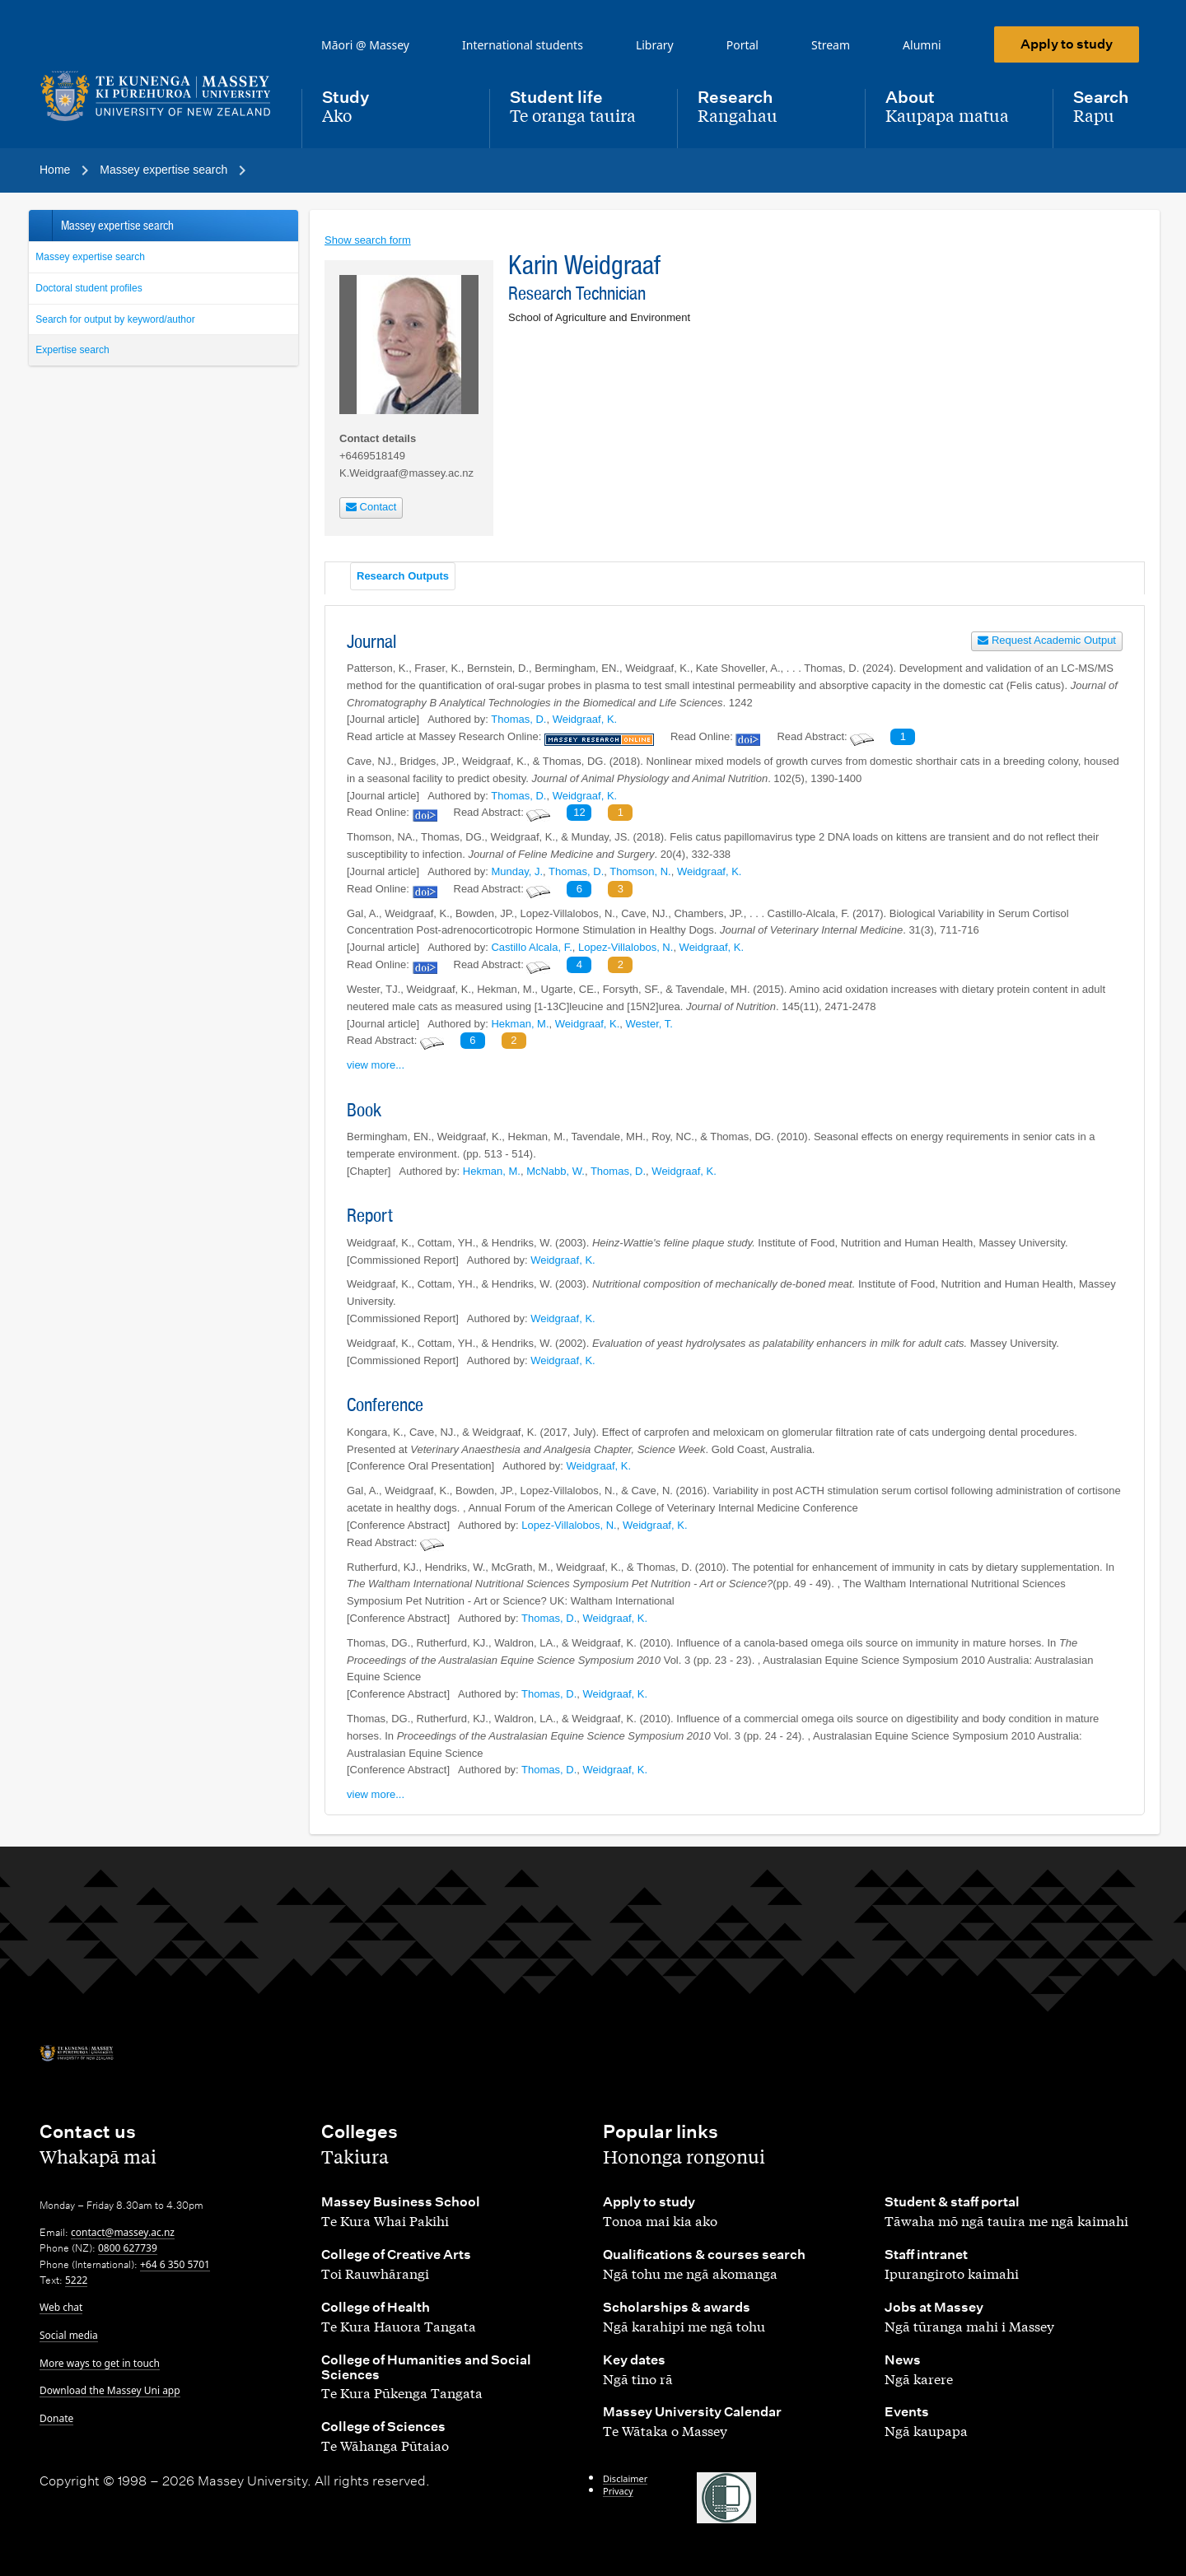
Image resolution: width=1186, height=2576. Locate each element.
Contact (371, 507)
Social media (69, 2335)
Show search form (368, 240)
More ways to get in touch (100, 2363)
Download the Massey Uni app (110, 2390)
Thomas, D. (518, 719)
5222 (76, 2280)
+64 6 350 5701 (175, 2264)
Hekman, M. (520, 1024)
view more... (375, 1065)
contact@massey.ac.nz (123, 2232)
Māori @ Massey (365, 45)
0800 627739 (127, 2248)
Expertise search (72, 350)
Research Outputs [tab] (403, 576)
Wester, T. (649, 1024)
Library (655, 45)
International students (522, 45)
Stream (830, 45)
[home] (157, 96)
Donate (56, 2418)
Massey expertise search (90, 257)
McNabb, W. (555, 1171)
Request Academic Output (1047, 640)
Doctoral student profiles (88, 288)
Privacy (618, 2491)
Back (40, 225)
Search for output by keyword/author (114, 319)
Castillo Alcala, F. (531, 947)
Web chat (61, 2307)
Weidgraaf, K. (585, 719)
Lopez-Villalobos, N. (625, 947)
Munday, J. (517, 871)
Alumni (922, 45)
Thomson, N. (639, 871)
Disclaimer (625, 2478)
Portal (742, 45)
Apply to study (1066, 44)
